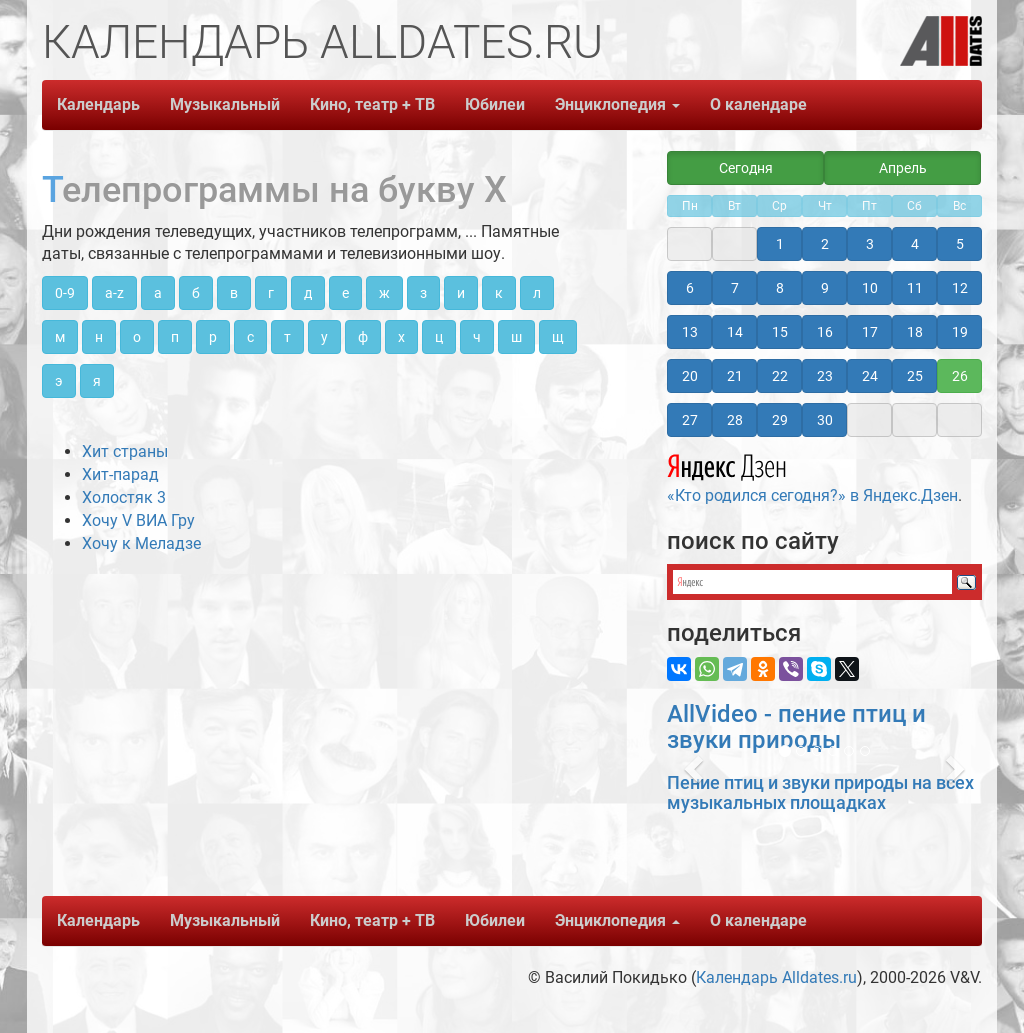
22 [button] (780, 376)
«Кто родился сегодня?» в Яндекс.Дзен (812, 476)
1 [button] (780, 244)
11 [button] (915, 288)
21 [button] (735, 376)
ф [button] (363, 337)
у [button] (324, 337)
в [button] (234, 293)
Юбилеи (495, 104)
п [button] (175, 337)
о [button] (137, 337)
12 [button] (960, 288)
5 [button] (960, 244)
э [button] (59, 381)
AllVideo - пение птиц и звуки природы (796, 727)
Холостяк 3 (124, 497)
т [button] (287, 337)
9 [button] (825, 288)
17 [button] (870, 332)
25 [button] (915, 376)
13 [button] (690, 332)
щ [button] (558, 337)
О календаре (758, 104)
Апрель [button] (903, 168)
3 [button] (870, 244)
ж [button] (384, 293)
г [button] (271, 293)
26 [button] (960, 376)
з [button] (423, 293)
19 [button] (960, 332)
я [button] (97, 381)
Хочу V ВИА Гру (138, 520)
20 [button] (690, 376)
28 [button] (735, 420)
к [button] (499, 293)
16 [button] (825, 332)
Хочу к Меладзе (141, 543)
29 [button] (780, 420)
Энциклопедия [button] (617, 104)
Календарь (98, 104)
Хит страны (125, 451)
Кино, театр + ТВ (372, 104)
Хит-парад (120, 474)
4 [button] (915, 244)
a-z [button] (114, 293)
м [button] (60, 337)
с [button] (250, 337)
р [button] (213, 337)
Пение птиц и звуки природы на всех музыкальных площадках (820, 792)
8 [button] (780, 288)
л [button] (537, 293)
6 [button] (690, 288)
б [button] (196, 293)
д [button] (308, 293)
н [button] (99, 337)
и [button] (461, 293)
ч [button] (477, 337)
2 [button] (825, 244)
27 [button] (690, 420)
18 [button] (915, 332)
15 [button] (780, 332)
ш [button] (516, 337)
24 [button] (870, 376)
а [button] (158, 293)
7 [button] (735, 288)
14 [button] (735, 332)
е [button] (345, 293)
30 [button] (825, 420)
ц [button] (439, 337)
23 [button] (825, 376)
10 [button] (870, 288)
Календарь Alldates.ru (776, 977)
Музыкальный (225, 104)
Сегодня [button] (746, 168)
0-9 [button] (65, 293)
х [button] (401, 337)
